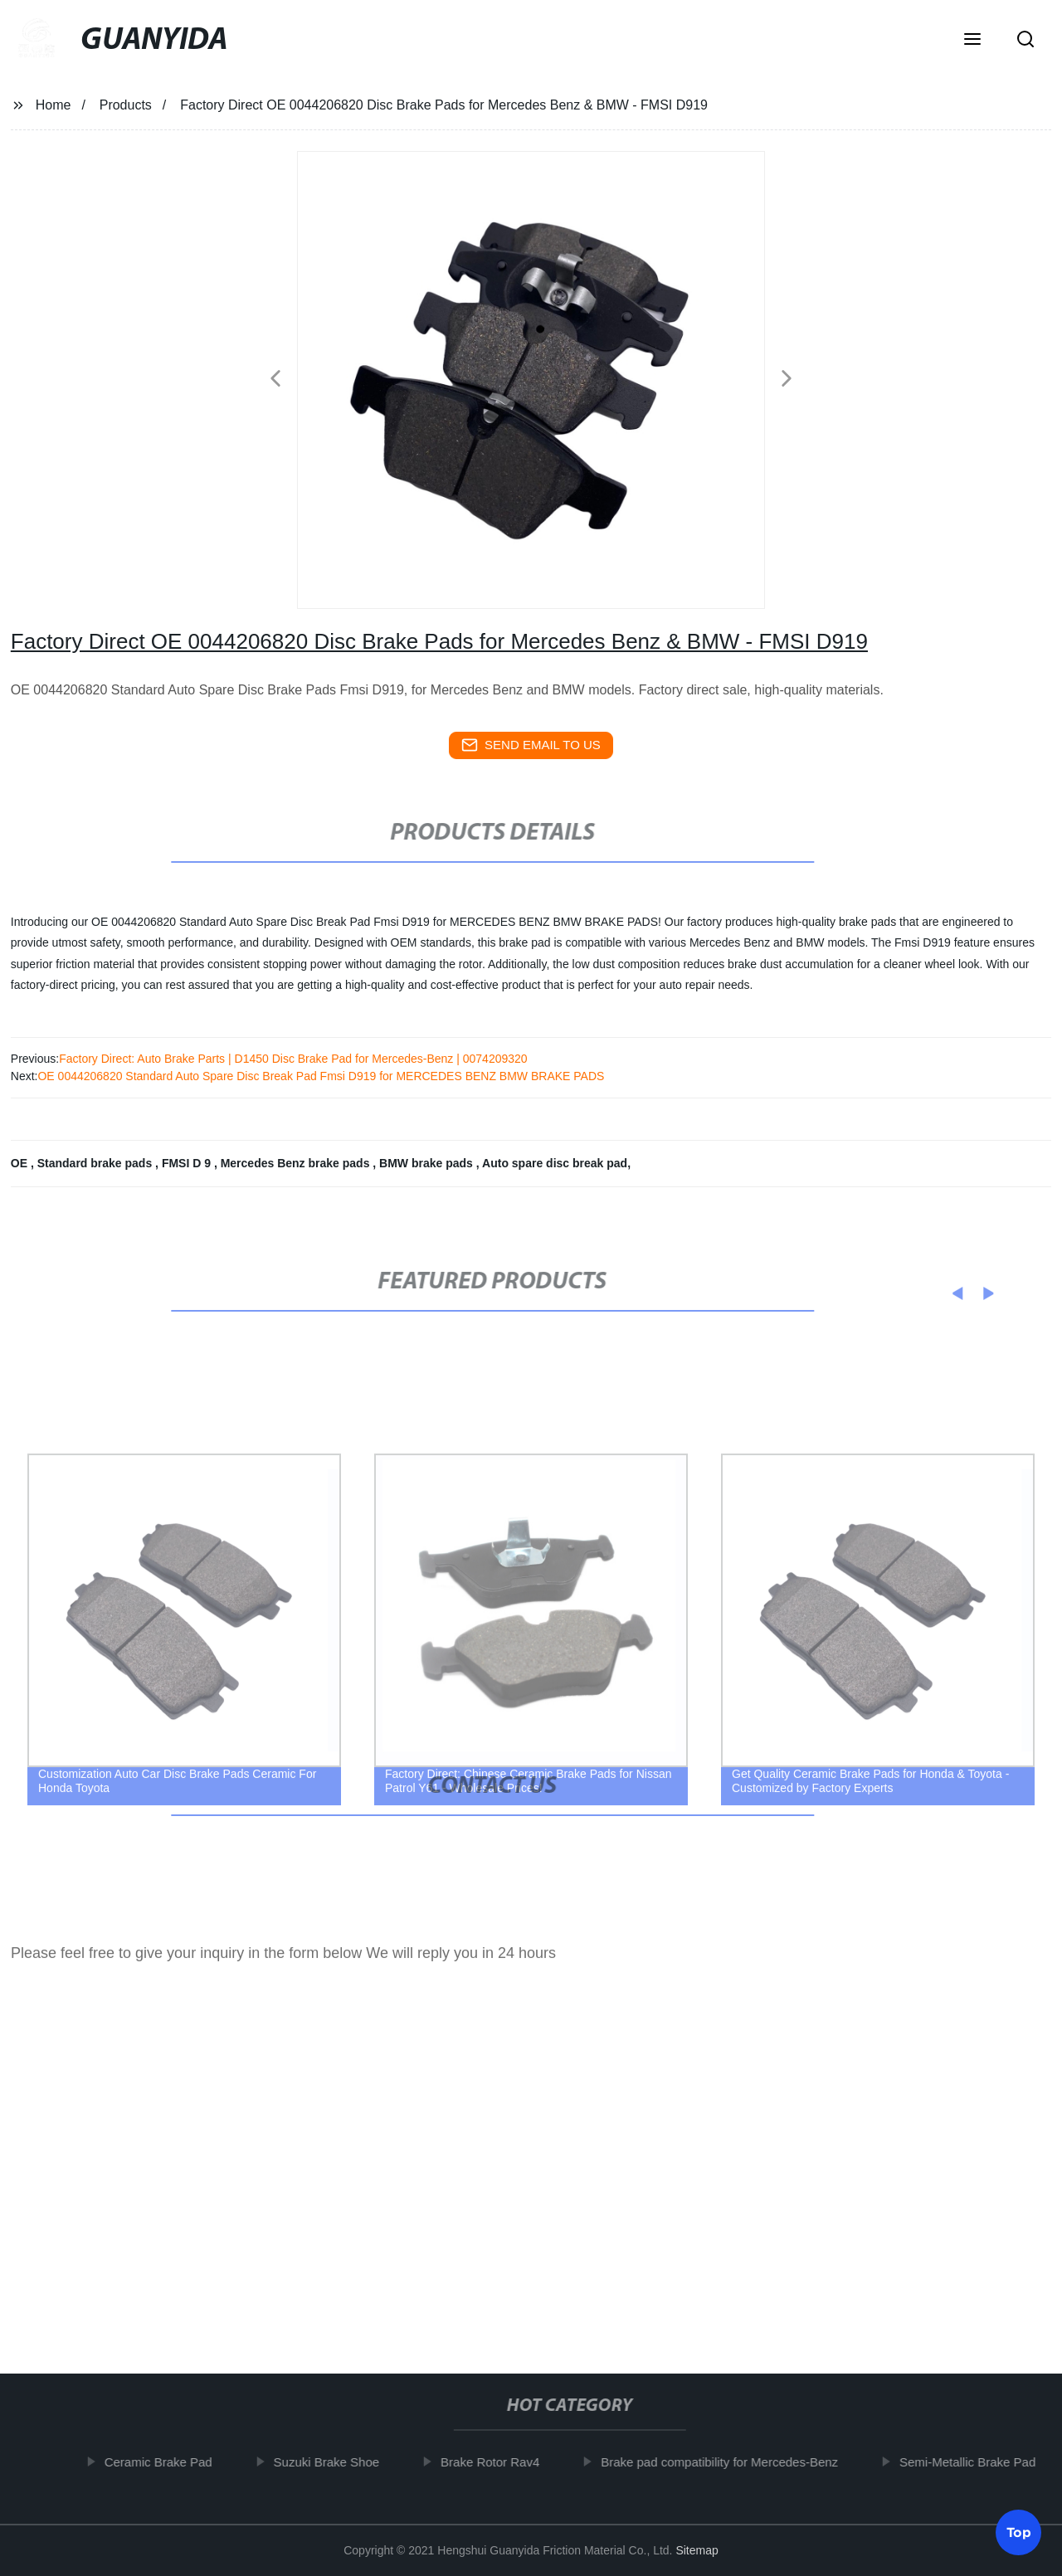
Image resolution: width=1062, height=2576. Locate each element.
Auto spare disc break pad (554, 1163)
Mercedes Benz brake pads (297, 1163)
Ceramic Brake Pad (168, 2462)
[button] (972, 40)
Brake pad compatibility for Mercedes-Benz (728, 2462)
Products (126, 105)
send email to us (531, 745)
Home (53, 105)
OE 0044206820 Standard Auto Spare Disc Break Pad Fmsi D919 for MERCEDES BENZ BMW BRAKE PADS (320, 1076)
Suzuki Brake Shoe (336, 2462)
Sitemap (696, 2550)
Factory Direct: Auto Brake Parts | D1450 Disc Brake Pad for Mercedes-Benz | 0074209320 (293, 1058)
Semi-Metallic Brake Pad (977, 2462)
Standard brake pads (96, 1163)
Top (1018, 2530)
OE (21, 1163)
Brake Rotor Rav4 (499, 2462)
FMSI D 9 (188, 1163)
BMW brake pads (427, 1163)
